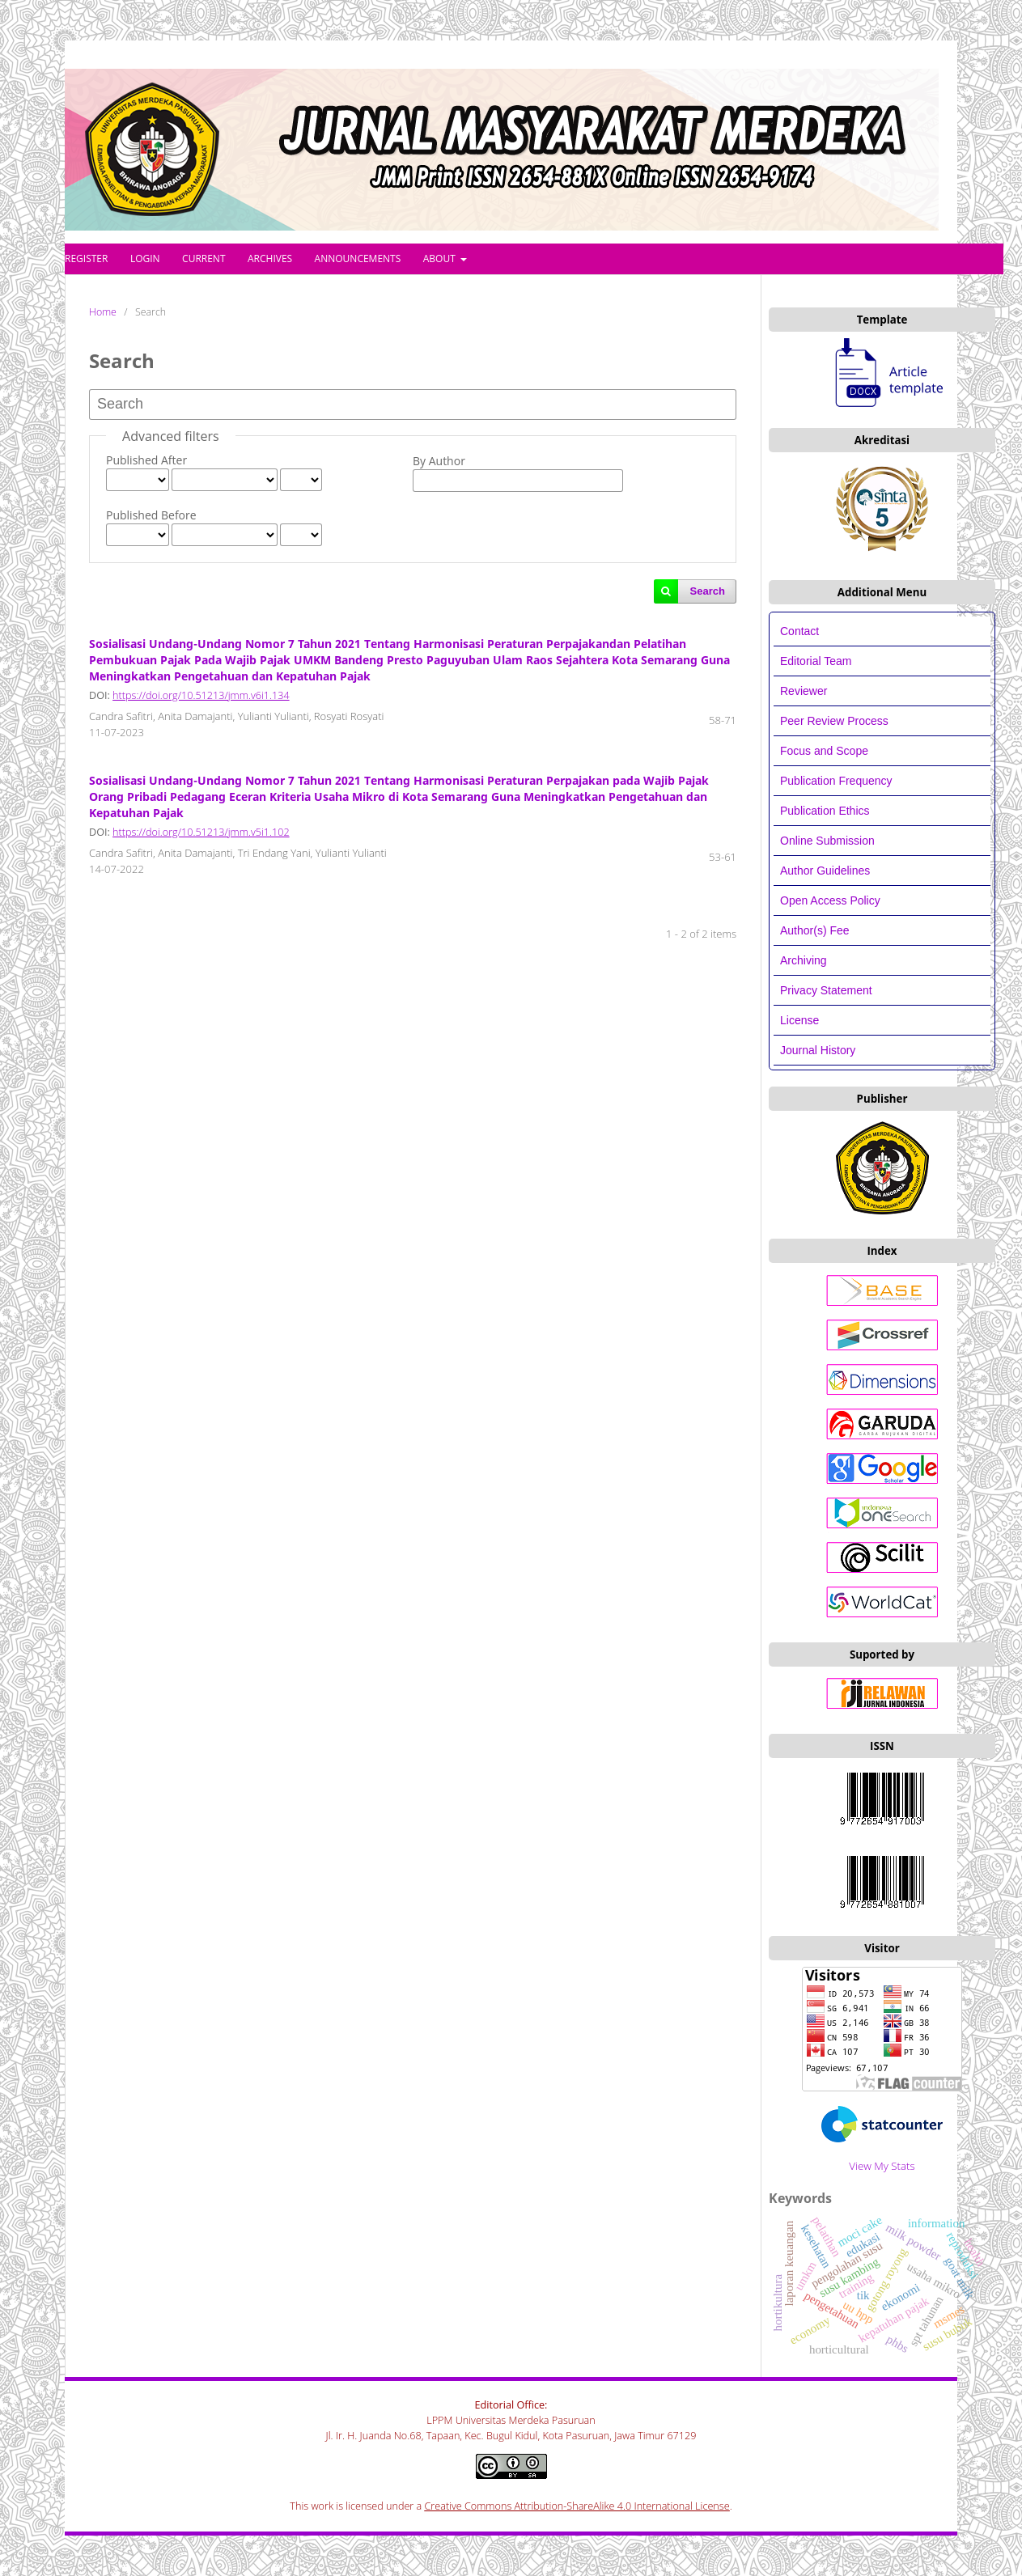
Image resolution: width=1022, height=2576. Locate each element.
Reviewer (803, 690)
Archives (270, 258)
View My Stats (881, 2166)
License (799, 1020)
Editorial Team (817, 661)
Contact (799, 631)
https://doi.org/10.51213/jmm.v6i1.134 (200, 695)
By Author (439, 460)
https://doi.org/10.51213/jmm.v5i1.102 (200, 832)
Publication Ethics (825, 810)
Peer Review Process (834, 720)
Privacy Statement (826, 990)
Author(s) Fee (815, 930)
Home (103, 312)
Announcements (358, 258)
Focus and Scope (824, 750)
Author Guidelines (825, 870)
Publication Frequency (836, 780)
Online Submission (827, 840)
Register (86, 258)
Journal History (817, 1050)
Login (145, 258)
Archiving (803, 960)
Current (203, 258)
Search (707, 591)
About (440, 258)
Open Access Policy (830, 900)
